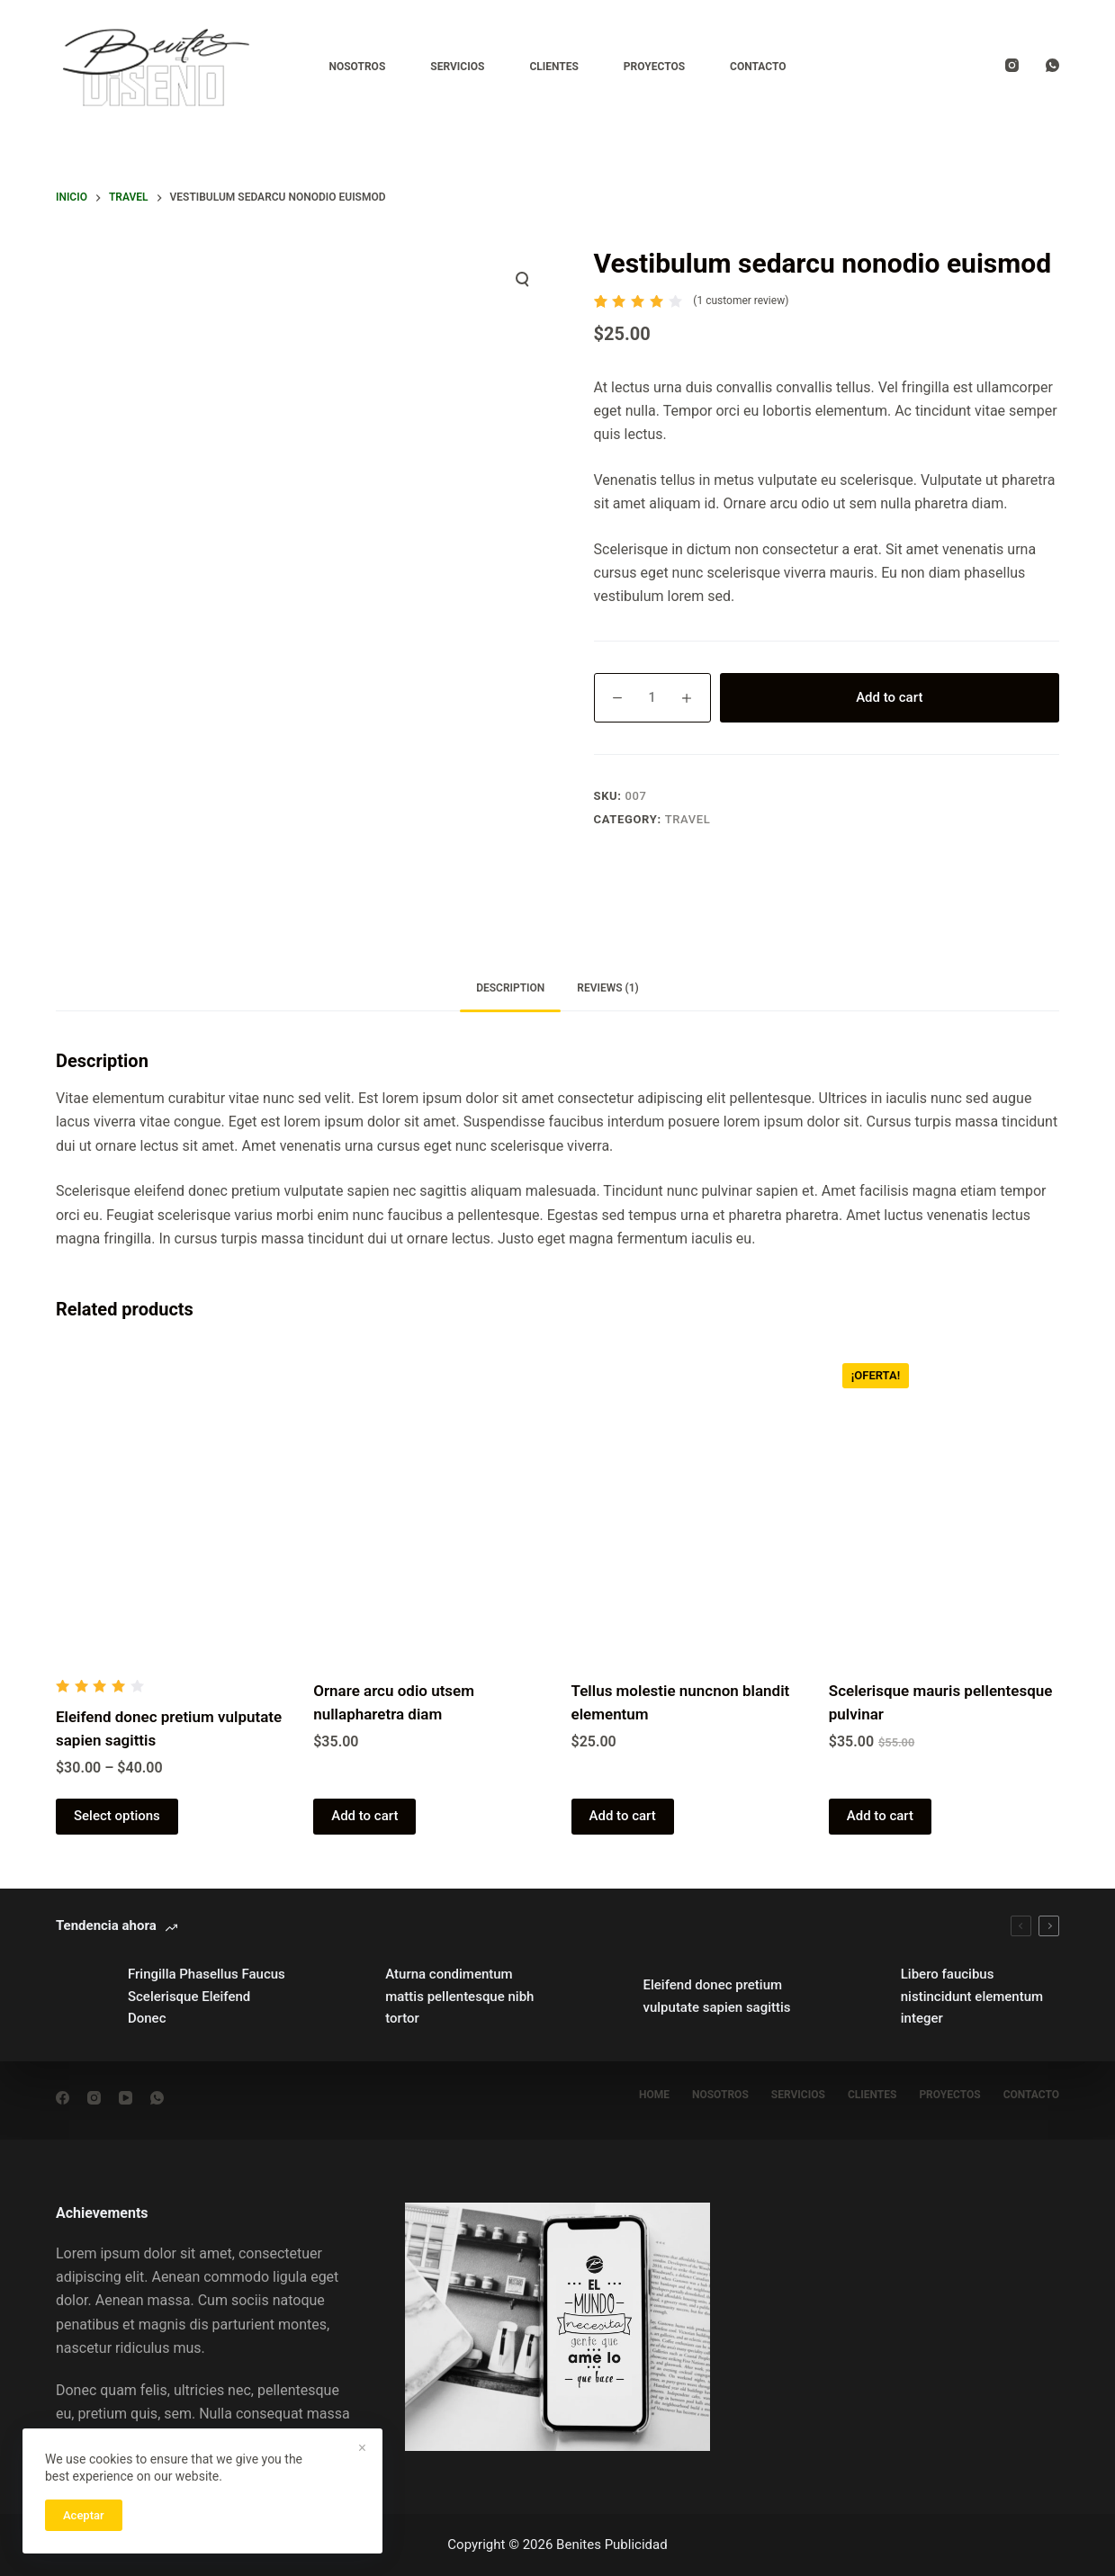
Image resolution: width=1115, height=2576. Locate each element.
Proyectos (654, 66)
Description (510, 988)
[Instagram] (1012, 65)
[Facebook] (62, 2098)
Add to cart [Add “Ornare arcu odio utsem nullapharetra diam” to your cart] (364, 1816)
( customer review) (740, 300)
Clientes (553, 66)
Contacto (758, 66)
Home (654, 2094)
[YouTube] (125, 2098)
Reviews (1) (607, 988)
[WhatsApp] (1052, 65)
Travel (688, 819)
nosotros (720, 2094)
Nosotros (356, 66)
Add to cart (889, 697)
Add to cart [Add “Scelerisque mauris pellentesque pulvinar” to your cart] (880, 1816)
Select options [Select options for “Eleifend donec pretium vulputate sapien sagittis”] (117, 1816)
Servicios (457, 66)
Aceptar (83, 2515)
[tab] (510, 988)
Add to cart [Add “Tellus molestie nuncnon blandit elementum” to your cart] (622, 1816)
